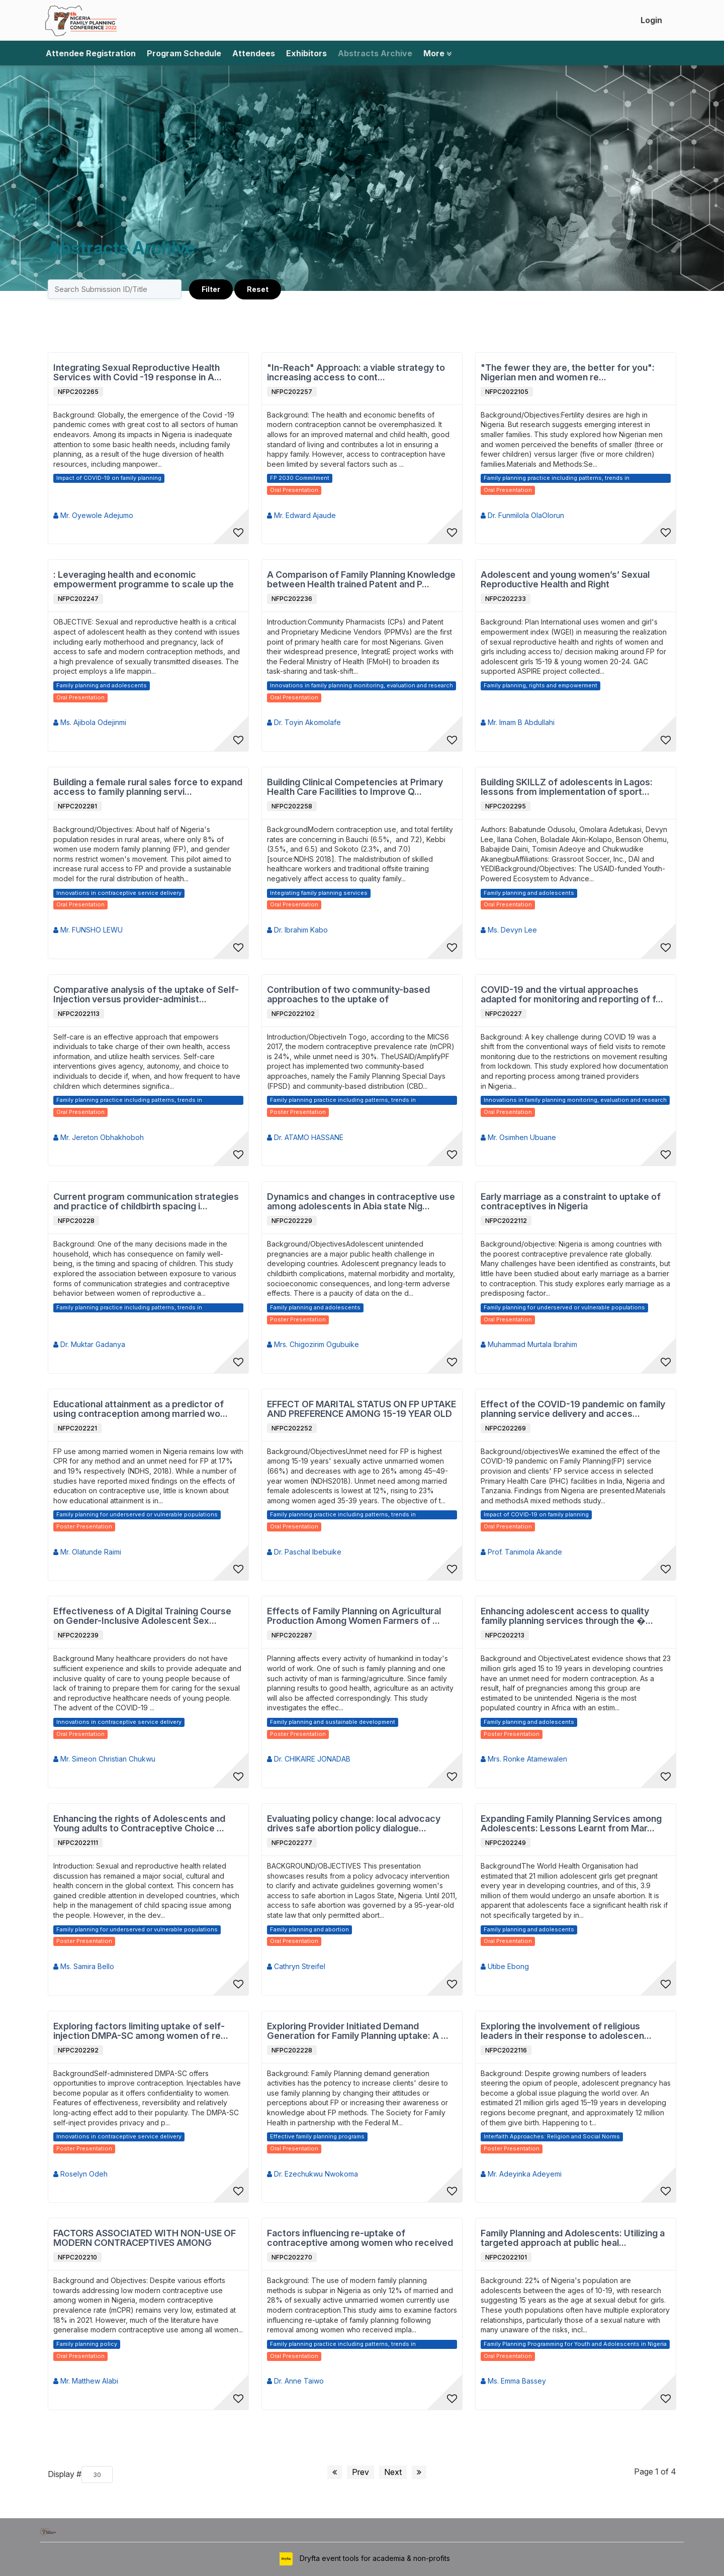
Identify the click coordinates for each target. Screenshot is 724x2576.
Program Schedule (184, 53)
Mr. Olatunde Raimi (87, 1552)
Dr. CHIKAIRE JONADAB (308, 1759)
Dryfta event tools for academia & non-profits (374, 2558)
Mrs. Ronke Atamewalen (524, 1759)
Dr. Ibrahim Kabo (297, 929)
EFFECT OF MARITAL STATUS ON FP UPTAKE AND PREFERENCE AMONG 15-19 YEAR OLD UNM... (361, 1409)
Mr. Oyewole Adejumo (93, 515)
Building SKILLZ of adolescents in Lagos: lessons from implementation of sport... (567, 787)
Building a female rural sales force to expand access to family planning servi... (147, 787)
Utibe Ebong (505, 1966)
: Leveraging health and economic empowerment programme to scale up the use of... (143, 580)
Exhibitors (306, 53)
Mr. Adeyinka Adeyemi (521, 2174)
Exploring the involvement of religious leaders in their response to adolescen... (566, 2031)
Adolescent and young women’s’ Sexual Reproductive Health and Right (565, 579)
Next (393, 2472)
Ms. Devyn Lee (509, 929)
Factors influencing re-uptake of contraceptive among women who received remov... (360, 2238)
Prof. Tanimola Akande (521, 1552)
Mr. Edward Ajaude (301, 515)
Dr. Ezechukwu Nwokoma (312, 2174)
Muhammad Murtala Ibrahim (529, 1344)
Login (651, 20)
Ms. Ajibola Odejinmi (89, 722)
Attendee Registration (91, 53)
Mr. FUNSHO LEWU (88, 929)
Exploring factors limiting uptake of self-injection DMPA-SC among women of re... (140, 2031)
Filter (211, 289)
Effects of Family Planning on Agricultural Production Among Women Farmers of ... (354, 1616)
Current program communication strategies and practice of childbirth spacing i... (146, 1201)
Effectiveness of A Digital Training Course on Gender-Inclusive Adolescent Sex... (142, 1616)
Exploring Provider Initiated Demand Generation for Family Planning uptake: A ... (357, 2031)
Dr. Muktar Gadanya (89, 1344)
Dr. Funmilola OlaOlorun (522, 515)
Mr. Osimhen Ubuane (518, 1137)
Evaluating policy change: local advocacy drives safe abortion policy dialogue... (353, 1823)
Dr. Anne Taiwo (295, 2381)
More (437, 53)
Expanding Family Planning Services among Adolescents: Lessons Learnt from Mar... (571, 1823)
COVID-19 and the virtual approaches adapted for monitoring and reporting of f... (572, 994)
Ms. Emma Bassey (513, 2381)
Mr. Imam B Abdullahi (518, 722)
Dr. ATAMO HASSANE (305, 1137)
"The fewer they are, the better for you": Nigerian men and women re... (568, 372)
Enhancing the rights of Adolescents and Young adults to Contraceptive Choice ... (139, 1823)
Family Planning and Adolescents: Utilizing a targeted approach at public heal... (573, 2238)
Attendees (253, 53)
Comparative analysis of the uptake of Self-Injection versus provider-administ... (146, 994)
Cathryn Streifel (296, 1966)
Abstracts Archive (375, 53)
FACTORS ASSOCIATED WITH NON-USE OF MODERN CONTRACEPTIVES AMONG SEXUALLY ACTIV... (144, 2238)
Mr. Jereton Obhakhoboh (98, 1137)
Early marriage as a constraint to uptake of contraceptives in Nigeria (571, 1201)
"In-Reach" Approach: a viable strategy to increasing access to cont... (356, 372)
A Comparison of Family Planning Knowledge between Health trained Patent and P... (361, 579)
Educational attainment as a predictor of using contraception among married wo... (140, 1409)
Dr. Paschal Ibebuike (304, 1552)
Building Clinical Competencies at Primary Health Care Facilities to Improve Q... (355, 787)
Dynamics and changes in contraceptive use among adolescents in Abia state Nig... (361, 1201)
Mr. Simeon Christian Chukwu (104, 1759)
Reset (257, 289)
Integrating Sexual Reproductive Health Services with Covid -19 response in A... (137, 372)
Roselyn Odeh (80, 2174)
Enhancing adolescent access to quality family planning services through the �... (567, 1616)
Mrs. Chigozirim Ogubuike (313, 1344)
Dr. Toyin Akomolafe (304, 722)
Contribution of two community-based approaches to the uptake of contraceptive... (348, 995)
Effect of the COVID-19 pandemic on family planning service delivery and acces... (573, 1409)
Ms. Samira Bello (83, 1966)
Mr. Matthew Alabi (85, 2381)
